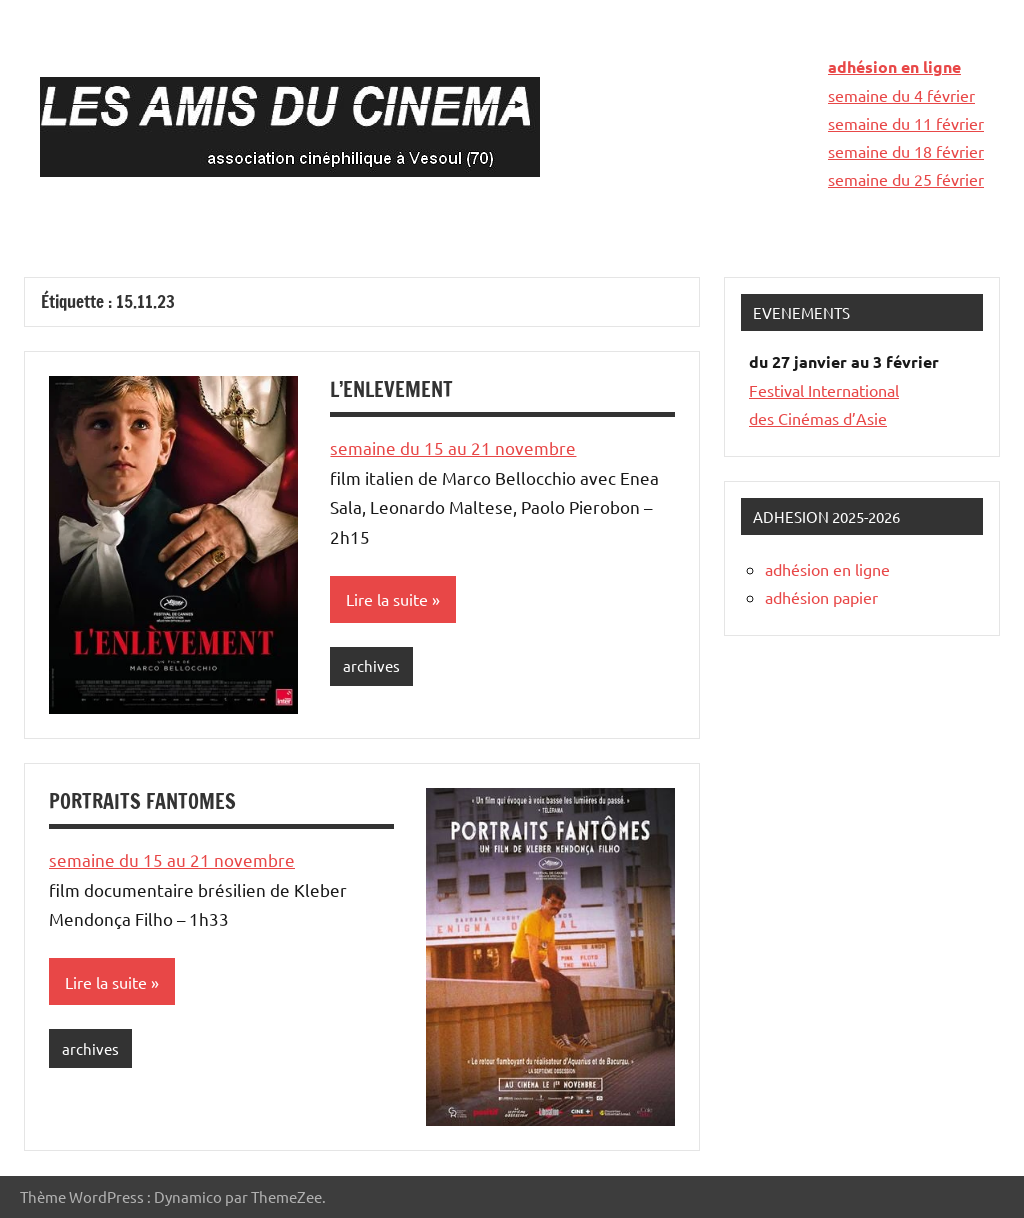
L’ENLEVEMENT (391, 389)
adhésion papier (821, 597)
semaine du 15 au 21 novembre (453, 447)
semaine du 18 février (906, 151)
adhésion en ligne (894, 66)
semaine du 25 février (906, 179)
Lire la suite (387, 599)
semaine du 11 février (906, 123)
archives (371, 665)
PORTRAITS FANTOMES (142, 801)
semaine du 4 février (901, 95)
